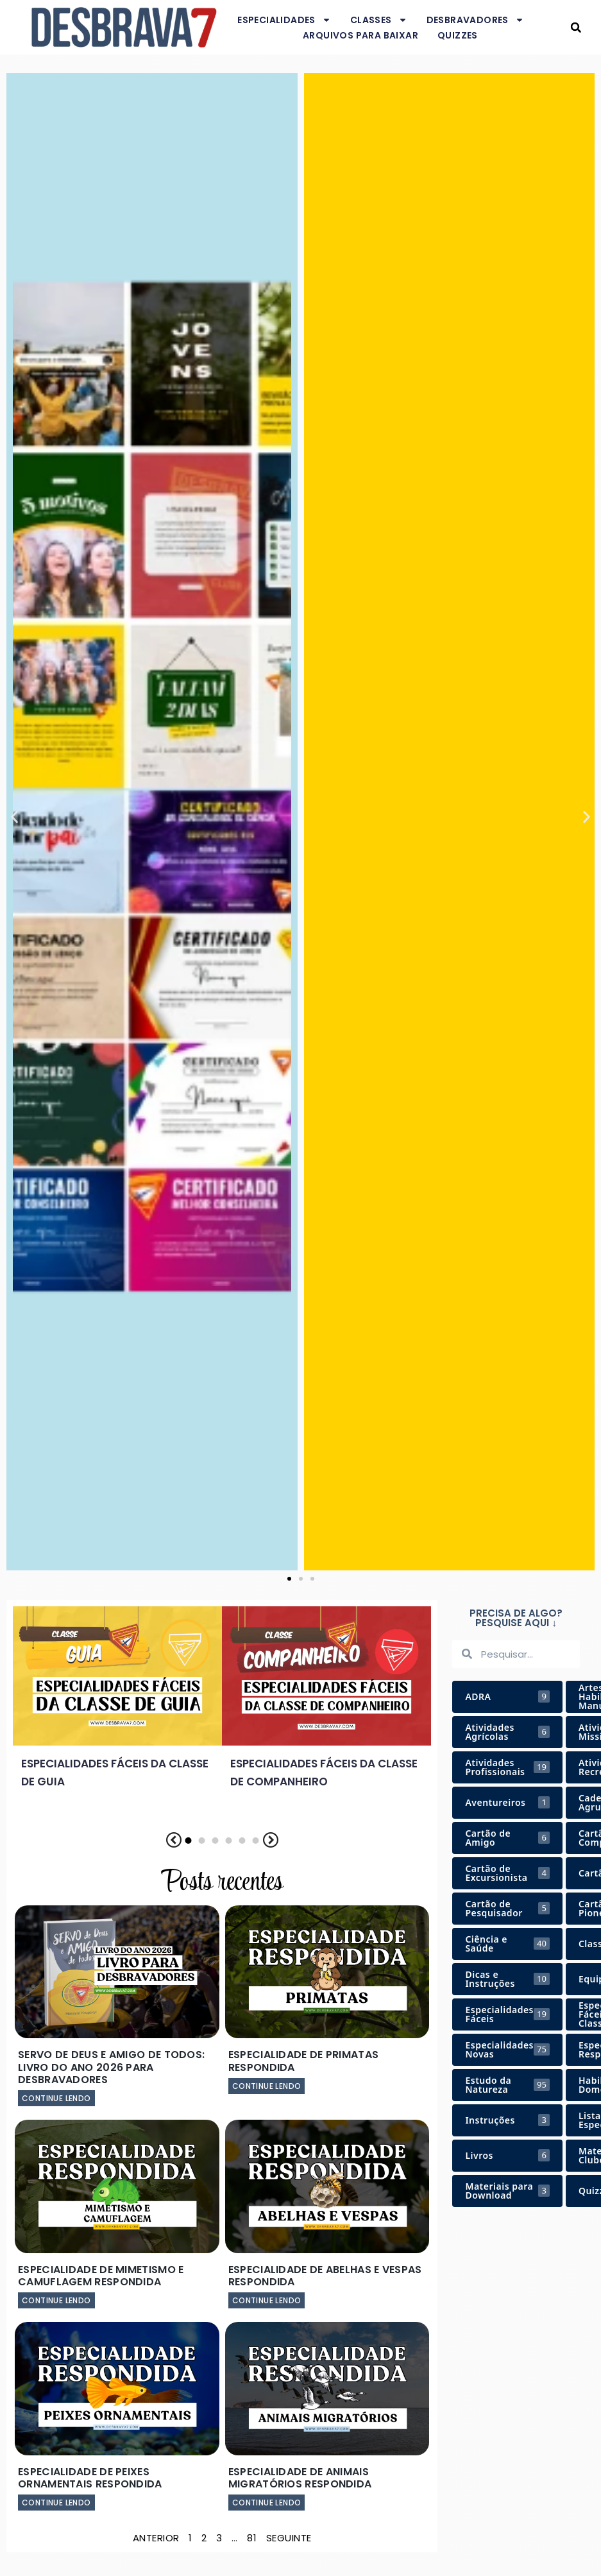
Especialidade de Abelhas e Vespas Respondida (325, 2275)
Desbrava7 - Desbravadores (559, 27)
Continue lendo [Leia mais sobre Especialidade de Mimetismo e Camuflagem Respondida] (56, 2300)
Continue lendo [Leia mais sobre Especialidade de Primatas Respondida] (266, 2086)
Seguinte (289, 2538)
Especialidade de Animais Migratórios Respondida (300, 2477)
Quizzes (457, 35)
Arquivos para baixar (360, 35)
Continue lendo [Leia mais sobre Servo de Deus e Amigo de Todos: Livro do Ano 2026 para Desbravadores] (56, 2098)
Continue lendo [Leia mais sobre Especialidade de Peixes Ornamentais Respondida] (56, 2502)
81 (252, 2538)
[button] (575, 27)
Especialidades (284, 20)
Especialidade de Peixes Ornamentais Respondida (90, 2477)
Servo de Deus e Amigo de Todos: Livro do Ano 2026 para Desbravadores (111, 2066)
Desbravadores (475, 20)
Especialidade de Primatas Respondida (303, 2060)
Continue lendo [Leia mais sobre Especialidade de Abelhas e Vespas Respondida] (266, 2300)
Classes (378, 20)
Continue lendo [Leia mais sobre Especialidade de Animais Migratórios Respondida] (266, 2502)
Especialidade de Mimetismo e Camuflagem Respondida (100, 2275)
